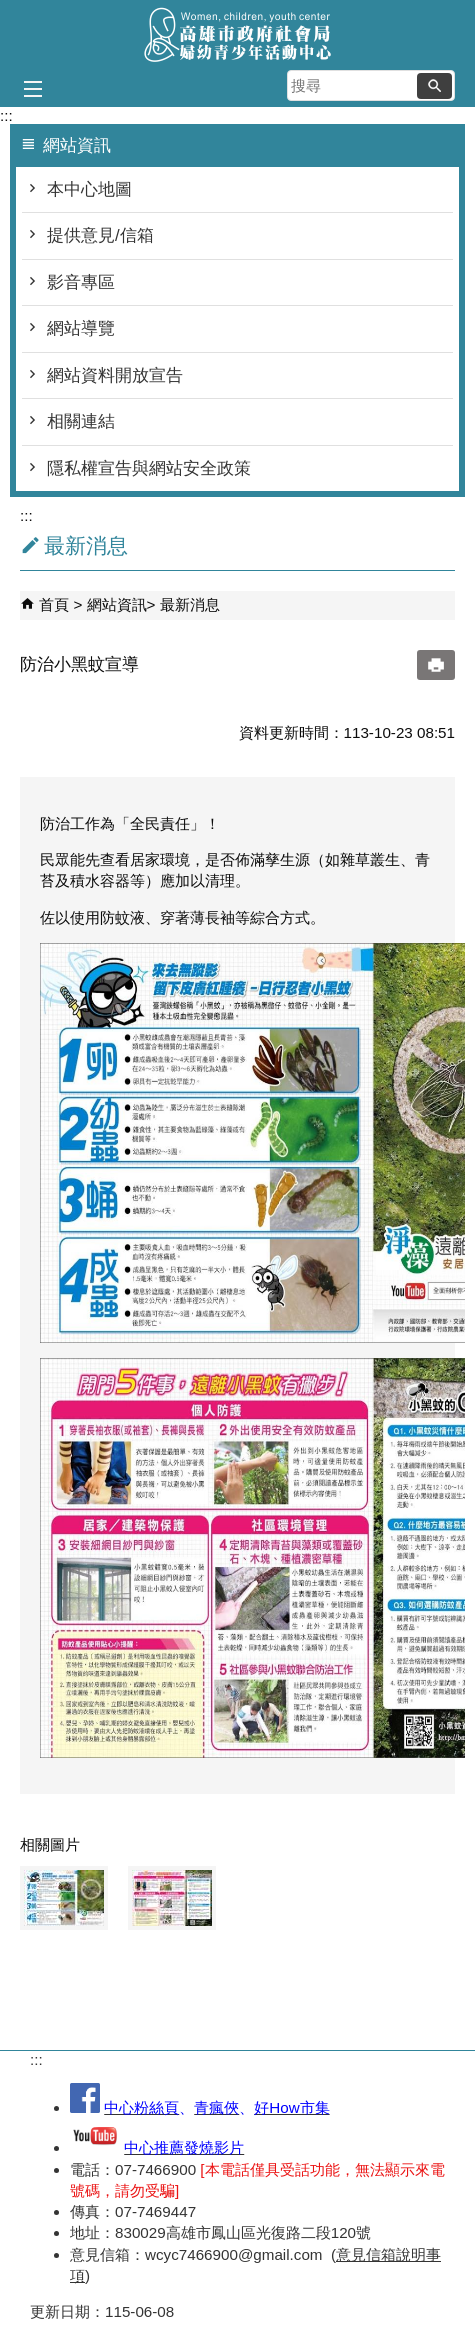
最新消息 (190, 604)
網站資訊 (117, 604)
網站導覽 (81, 328)
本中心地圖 (89, 189)
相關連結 (81, 421)
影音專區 (81, 282)
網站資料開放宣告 (115, 375)
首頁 (54, 604)
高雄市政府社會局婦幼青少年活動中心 (238, 33)
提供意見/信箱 (100, 235)
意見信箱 (366, 2254)
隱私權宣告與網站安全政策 (149, 468)
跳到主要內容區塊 (10, 10)
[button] (434, 86)
